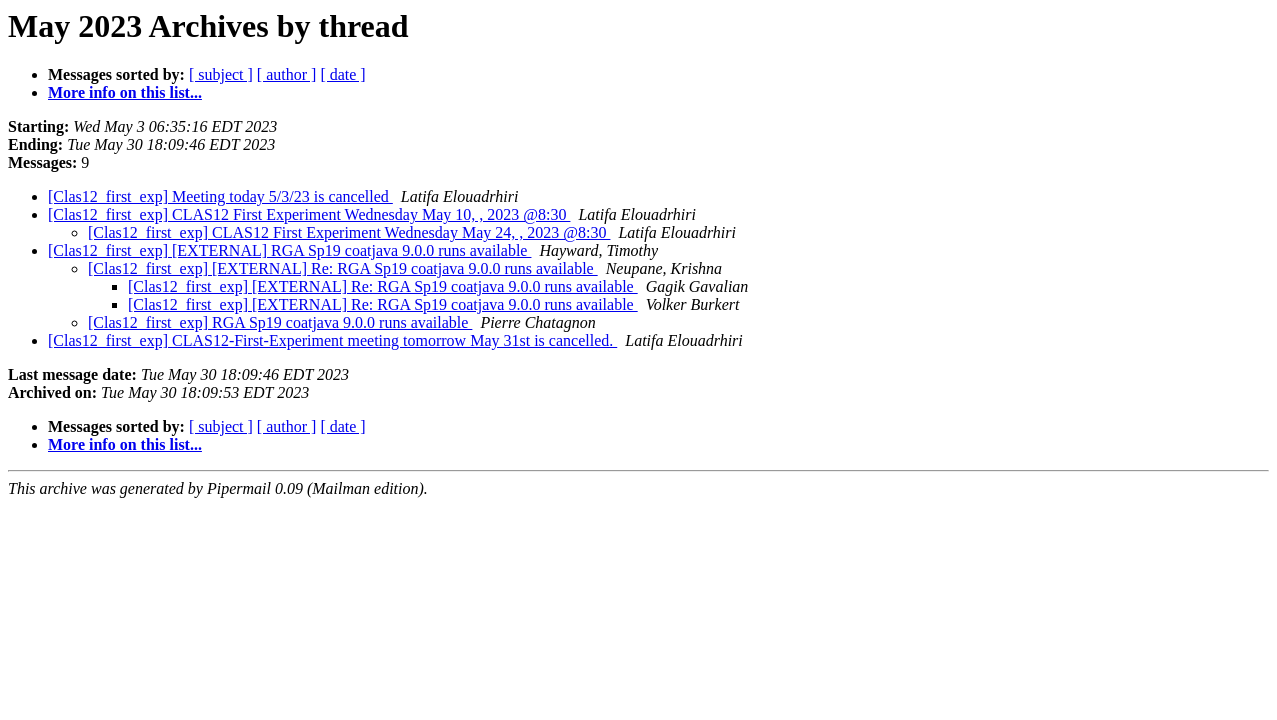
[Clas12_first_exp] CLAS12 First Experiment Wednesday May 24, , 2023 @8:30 (349, 232)
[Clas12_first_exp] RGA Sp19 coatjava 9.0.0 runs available (280, 322)
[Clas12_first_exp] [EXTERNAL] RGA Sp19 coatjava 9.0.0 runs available (289, 250)
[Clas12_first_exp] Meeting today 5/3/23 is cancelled (220, 196)
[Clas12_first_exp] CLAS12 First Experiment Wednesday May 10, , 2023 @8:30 (309, 214)
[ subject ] (221, 74)
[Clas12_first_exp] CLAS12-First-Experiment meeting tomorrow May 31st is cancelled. (332, 340)
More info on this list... (125, 92)
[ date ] (342, 74)
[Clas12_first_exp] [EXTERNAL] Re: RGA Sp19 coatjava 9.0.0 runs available (343, 268)
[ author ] (287, 74)
